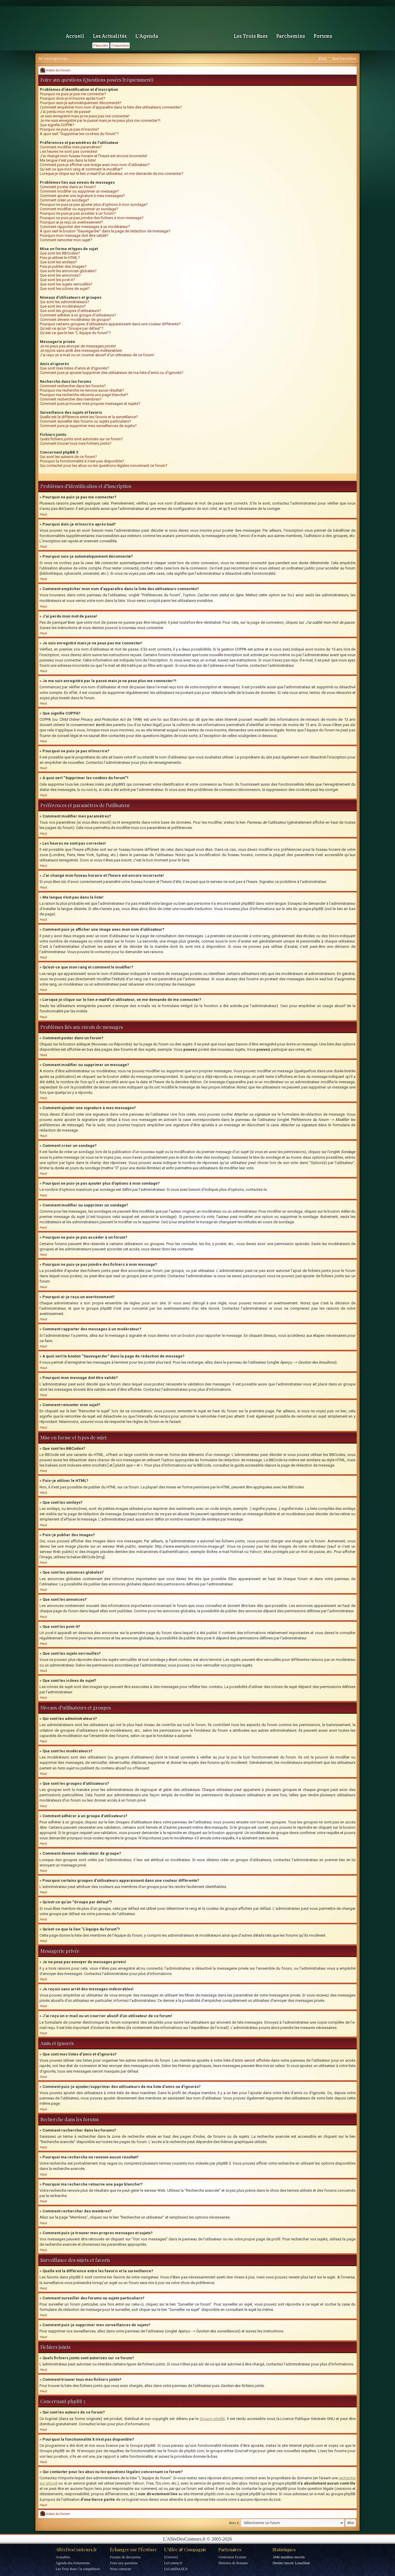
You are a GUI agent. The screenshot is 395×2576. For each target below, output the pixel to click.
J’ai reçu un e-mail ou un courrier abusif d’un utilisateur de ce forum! (97, 355)
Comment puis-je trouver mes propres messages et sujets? (90, 403)
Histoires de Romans (233, 2563)
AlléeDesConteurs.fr (76, 2549)
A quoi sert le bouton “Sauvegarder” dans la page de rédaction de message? (105, 231)
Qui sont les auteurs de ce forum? (68, 456)
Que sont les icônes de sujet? (65, 288)
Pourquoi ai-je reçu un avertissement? (71, 222)
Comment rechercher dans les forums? (73, 386)
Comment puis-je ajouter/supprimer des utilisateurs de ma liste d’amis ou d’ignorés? (111, 372)
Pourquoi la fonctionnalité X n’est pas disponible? (82, 461)
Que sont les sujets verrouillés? (66, 284)
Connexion (120, 45)
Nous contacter (120, 2569)
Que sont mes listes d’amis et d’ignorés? (74, 368)
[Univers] (171, 2557)
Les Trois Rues (251, 36)
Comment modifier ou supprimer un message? (79, 191)
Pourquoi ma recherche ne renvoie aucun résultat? (82, 390)
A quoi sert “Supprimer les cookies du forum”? (79, 134)
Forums (323, 36)
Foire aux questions (124, 2563)
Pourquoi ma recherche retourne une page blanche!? (84, 395)
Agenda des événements (73, 2563)
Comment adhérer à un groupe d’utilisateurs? (78, 315)
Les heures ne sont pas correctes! (68, 151)
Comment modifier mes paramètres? (71, 147)
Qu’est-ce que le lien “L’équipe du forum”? (75, 333)
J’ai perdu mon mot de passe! (65, 111)
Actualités (63, 2557)
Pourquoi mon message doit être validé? (74, 235)
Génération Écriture (232, 2557)
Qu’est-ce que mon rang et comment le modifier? (81, 169)
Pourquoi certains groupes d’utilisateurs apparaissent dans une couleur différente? (110, 324)
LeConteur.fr (173, 2563)
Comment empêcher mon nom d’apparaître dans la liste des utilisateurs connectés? (111, 107)
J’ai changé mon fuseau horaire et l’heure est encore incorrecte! (93, 156)
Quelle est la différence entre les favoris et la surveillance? (89, 417)
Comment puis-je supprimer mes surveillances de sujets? (88, 425)
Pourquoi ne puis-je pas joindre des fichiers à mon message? (92, 218)
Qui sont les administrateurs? (64, 302)
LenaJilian (302, 2563)
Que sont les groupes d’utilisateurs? (70, 310)
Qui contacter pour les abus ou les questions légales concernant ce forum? (103, 465)
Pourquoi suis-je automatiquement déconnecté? (80, 103)
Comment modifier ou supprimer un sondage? (79, 209)
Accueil (75, 36)
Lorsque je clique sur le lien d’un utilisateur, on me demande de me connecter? (111, 173)
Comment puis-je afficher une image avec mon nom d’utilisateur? (95, 164)
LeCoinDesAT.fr (175, 2569)
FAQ (322, 58)
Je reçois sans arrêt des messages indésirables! (81, 350)
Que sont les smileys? (58, 262)
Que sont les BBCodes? (60, 253)
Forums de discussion (125, 2557)
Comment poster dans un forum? (68, 187)
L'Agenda (146, 36)
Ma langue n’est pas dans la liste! (68, 160)
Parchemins (290, 36)
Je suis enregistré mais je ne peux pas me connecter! (84, 116)
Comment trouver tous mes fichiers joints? (75, 443)
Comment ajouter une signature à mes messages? (82, 195)
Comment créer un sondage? (64, 200)
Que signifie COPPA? (57, 125)
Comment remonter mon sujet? (66, 240)
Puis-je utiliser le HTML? (60, 257)
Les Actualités (110, 36)
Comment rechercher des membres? (71, 399)
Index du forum (55, 70)
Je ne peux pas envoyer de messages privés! (78, 346)
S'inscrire (100, 45)
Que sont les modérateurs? (63, 306)
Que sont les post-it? (57, 280)
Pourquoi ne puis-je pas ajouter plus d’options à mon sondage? (94, 204)
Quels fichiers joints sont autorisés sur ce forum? (81, 439)
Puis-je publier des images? (63, 266)
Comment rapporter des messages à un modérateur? (85, 226)
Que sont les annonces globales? (68, 271)
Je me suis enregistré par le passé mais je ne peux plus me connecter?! (100, 120)
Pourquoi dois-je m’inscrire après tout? (72, 98)
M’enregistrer (53, 58)
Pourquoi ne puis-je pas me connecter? (73, 94)
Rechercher (344, 58)
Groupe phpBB (212, 2418)
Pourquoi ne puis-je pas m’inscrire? (69, 129)
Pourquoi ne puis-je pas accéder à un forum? (78, 213)
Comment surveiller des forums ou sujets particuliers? (85, 421)
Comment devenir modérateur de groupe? (75, 319)
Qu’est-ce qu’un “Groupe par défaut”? (71, 328)
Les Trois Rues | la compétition (78, 2569)
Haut (43, 514)
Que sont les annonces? (60, 275)
